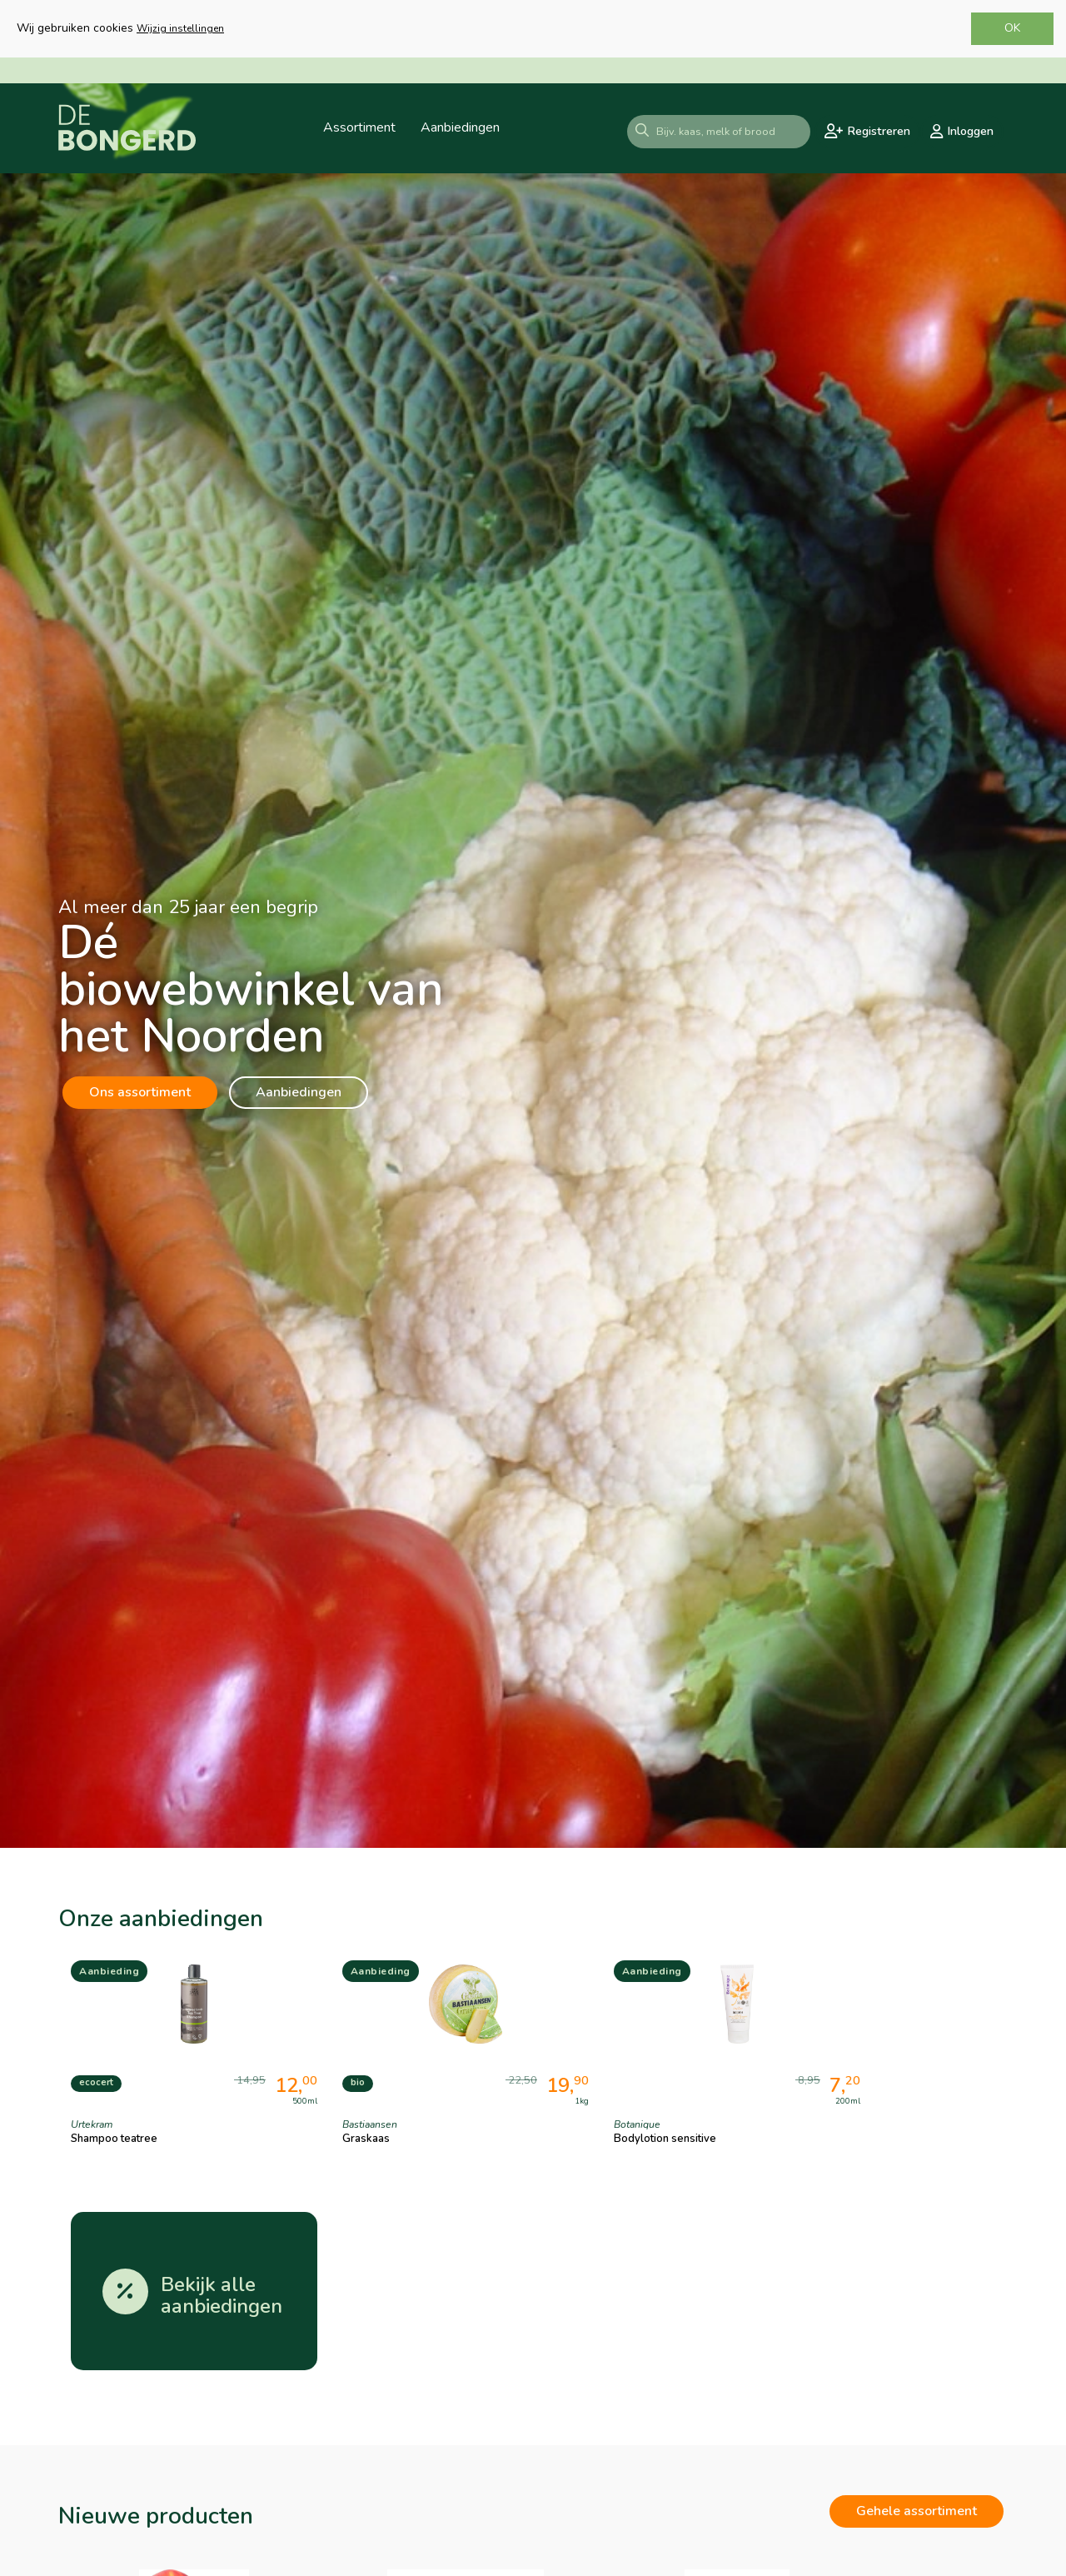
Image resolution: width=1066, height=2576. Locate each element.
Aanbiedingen (298, 1092)
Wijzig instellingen (180, 28)
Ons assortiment (140, 1092)
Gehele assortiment (916, 2328)
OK (1012, 28)
